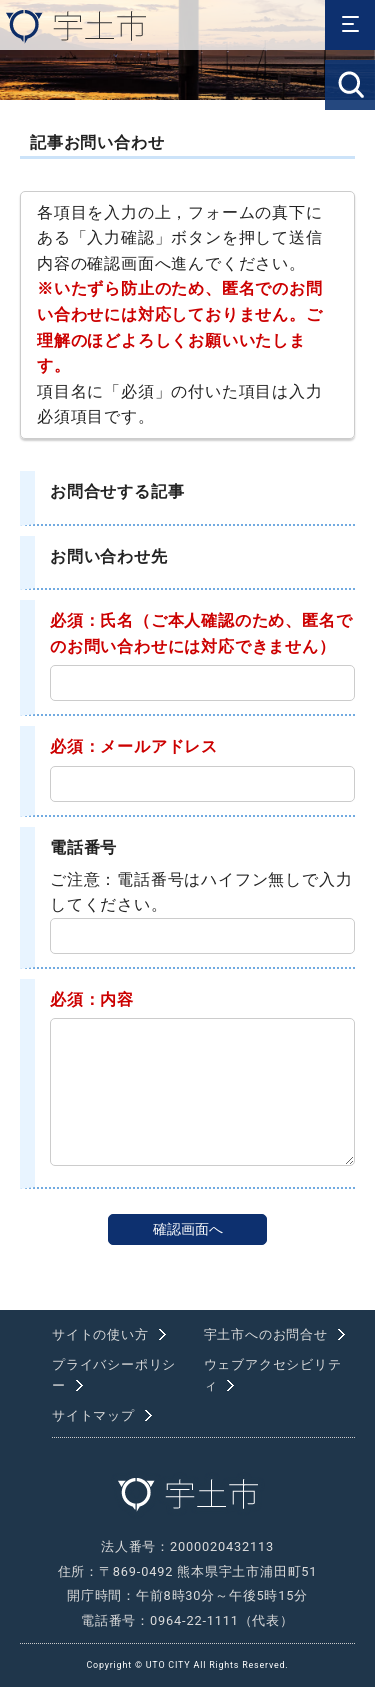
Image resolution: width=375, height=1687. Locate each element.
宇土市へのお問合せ (266, 1334)
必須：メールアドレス (134, 746)
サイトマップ (93, 1415)
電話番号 (83, 847)
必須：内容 (92, 999)
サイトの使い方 (100, 1334)
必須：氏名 (92, 620)
